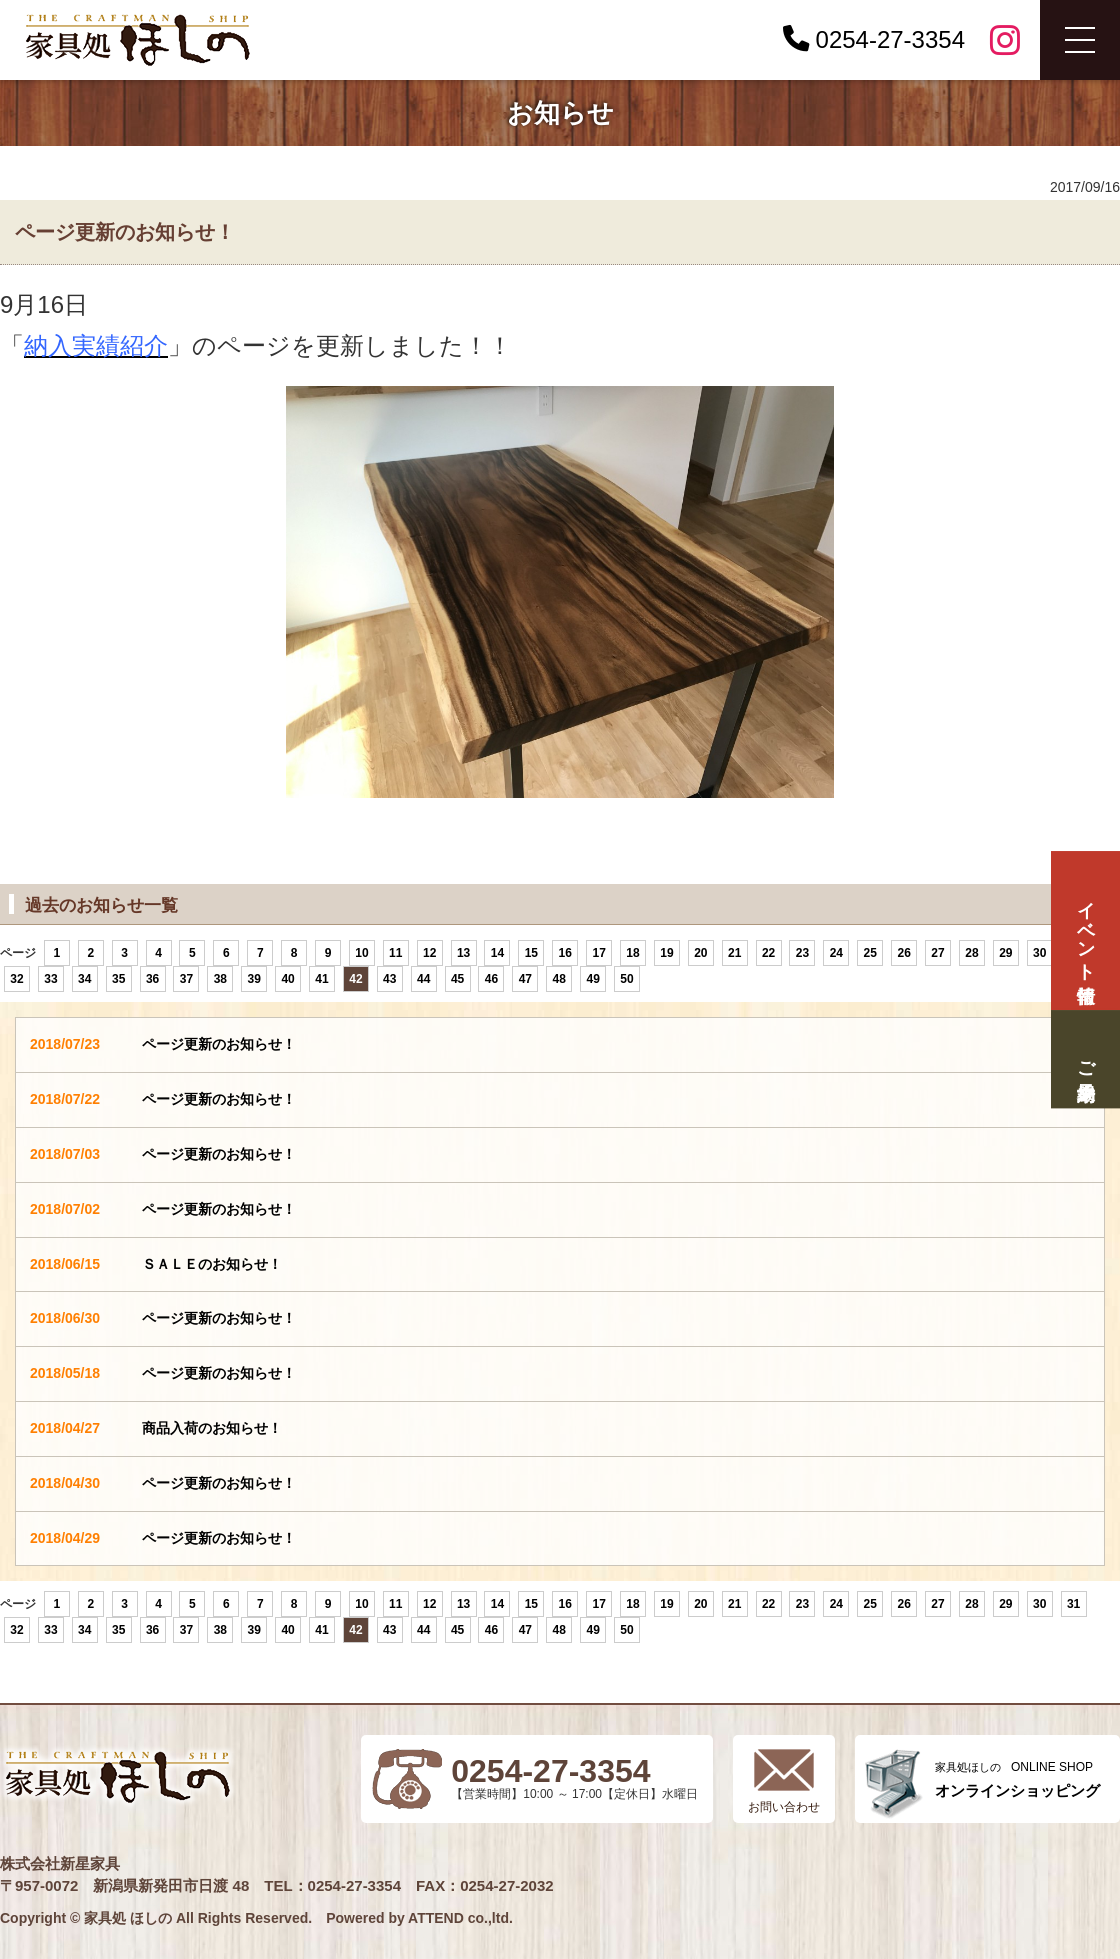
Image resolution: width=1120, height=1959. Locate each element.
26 (903, 953)
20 (700, 953)
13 (463, 953)
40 (287, 979)
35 (118, 979)
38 (220, 979)
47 (525, 979)
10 (361, 953)
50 (626, 979)
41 (321, 979)
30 (1039, 953)
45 (457, 979)
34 (84, 979)
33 (50, 979)
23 (802, 953)
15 (531, 953)
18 (632, 953)
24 (836, 953)
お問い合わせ (784, 1807)
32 (16, 979)
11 (395, 953)
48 (559, 979)
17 (598, 953)
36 (152, 979)
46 (491, 979)
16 (565, 953)
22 (768, 953)
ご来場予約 (1085, 1059)
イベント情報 (1085, 930)
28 (971, 953)
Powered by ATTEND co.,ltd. (419, 1918)
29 (1005, 953)
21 (734, 953)
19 (666, 953)
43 (389, 979)
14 (497, 953)
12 (429, 953)
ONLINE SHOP (1017, 1779)
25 (870, 953)
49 (592, 979)
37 (186, 979)
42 (355, 979)
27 (937, 953)
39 (254, 979)
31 (1073, 1604)
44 (423, 979)
